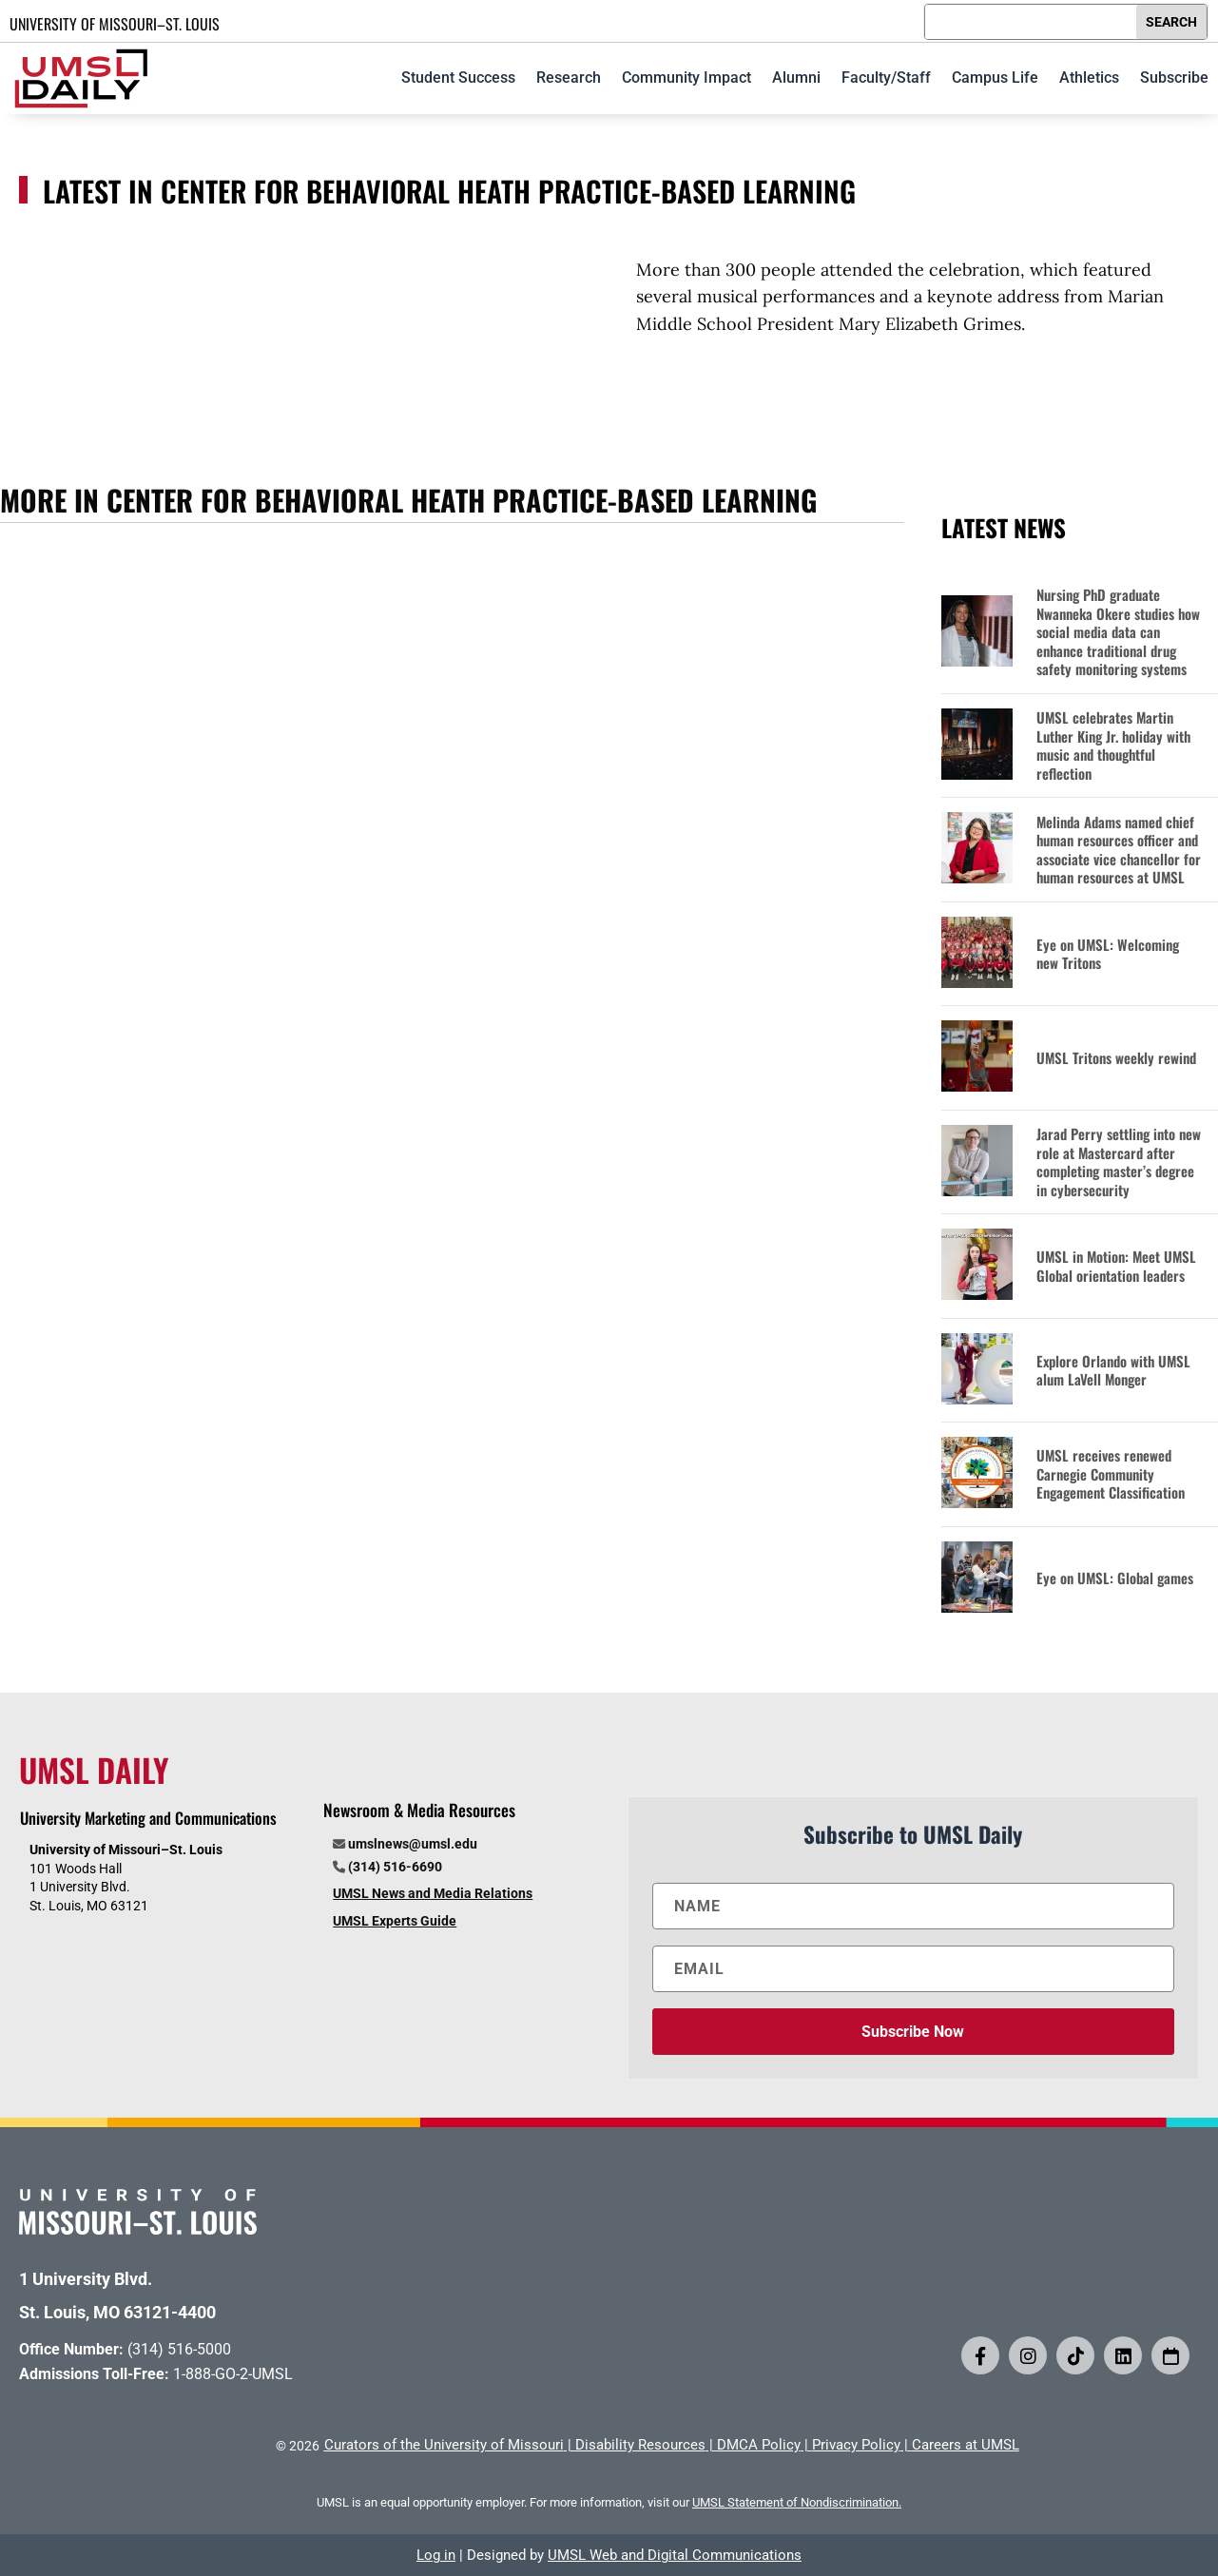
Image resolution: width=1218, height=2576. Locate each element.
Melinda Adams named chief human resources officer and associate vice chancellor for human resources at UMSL (1118, 850)
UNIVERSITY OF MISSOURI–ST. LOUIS (115, 23)
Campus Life (995, 77)
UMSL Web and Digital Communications (675, 2555)
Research (568, 77)
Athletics (1089, 77)
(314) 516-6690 (395, 1866)
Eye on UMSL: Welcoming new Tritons (1107, 954)
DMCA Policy (759, 2444)
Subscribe (1174, 77)
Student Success (458, 77)
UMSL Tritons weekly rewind (1116, 1058)
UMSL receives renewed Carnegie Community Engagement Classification (1110, 1474)
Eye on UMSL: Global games (1114, 1578)
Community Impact (686, 77)
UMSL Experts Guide (394, 1920)
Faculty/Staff (886, 77)
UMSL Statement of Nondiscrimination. (796, 2502)
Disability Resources (640, 2444)
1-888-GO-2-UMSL (233, 2374)
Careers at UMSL (965, 2444)
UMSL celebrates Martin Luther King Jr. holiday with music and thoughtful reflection (1113, 745)
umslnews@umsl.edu (412, 1843)
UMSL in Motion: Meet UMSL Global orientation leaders (1116, 1266)
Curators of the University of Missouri (444, 2444)
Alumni (796, 77)
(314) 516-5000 (179, 2349)
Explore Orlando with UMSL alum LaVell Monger (1113, 1370)
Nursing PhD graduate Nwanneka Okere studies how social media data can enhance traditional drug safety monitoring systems (1118, 632)
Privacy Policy (856, 2444)
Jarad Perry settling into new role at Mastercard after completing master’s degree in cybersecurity (1118, 1162)
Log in (435, 2555)
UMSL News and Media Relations (432, 1893)
